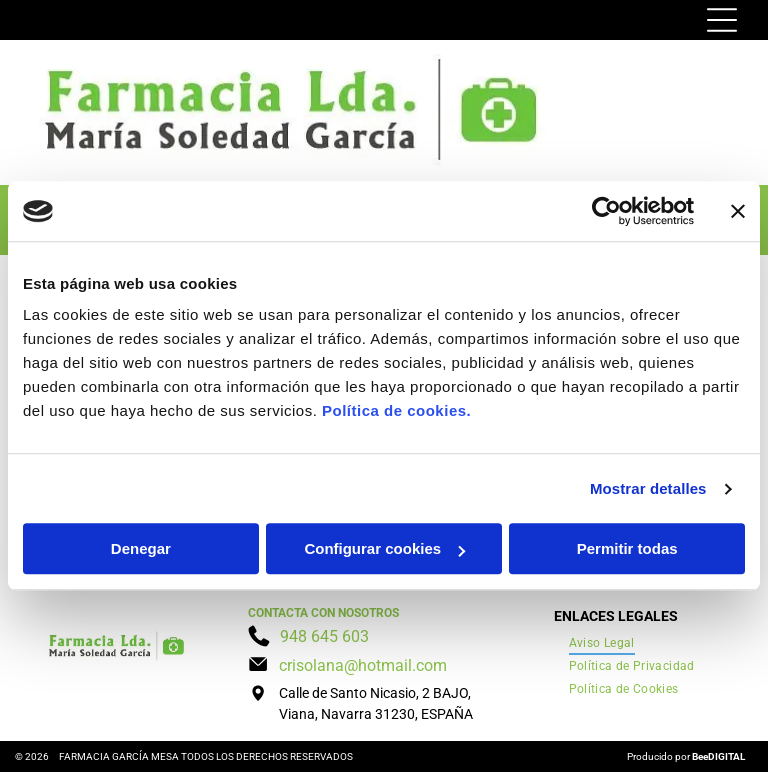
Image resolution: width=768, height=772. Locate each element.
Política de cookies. (396, 411)
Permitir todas (627, 549)
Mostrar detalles (648, 488)
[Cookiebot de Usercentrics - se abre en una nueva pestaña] (606, 211)
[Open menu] (722, 20)
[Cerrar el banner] (738, 211)
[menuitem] (602, 643)
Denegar (141, 549)
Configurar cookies (384, 549)
